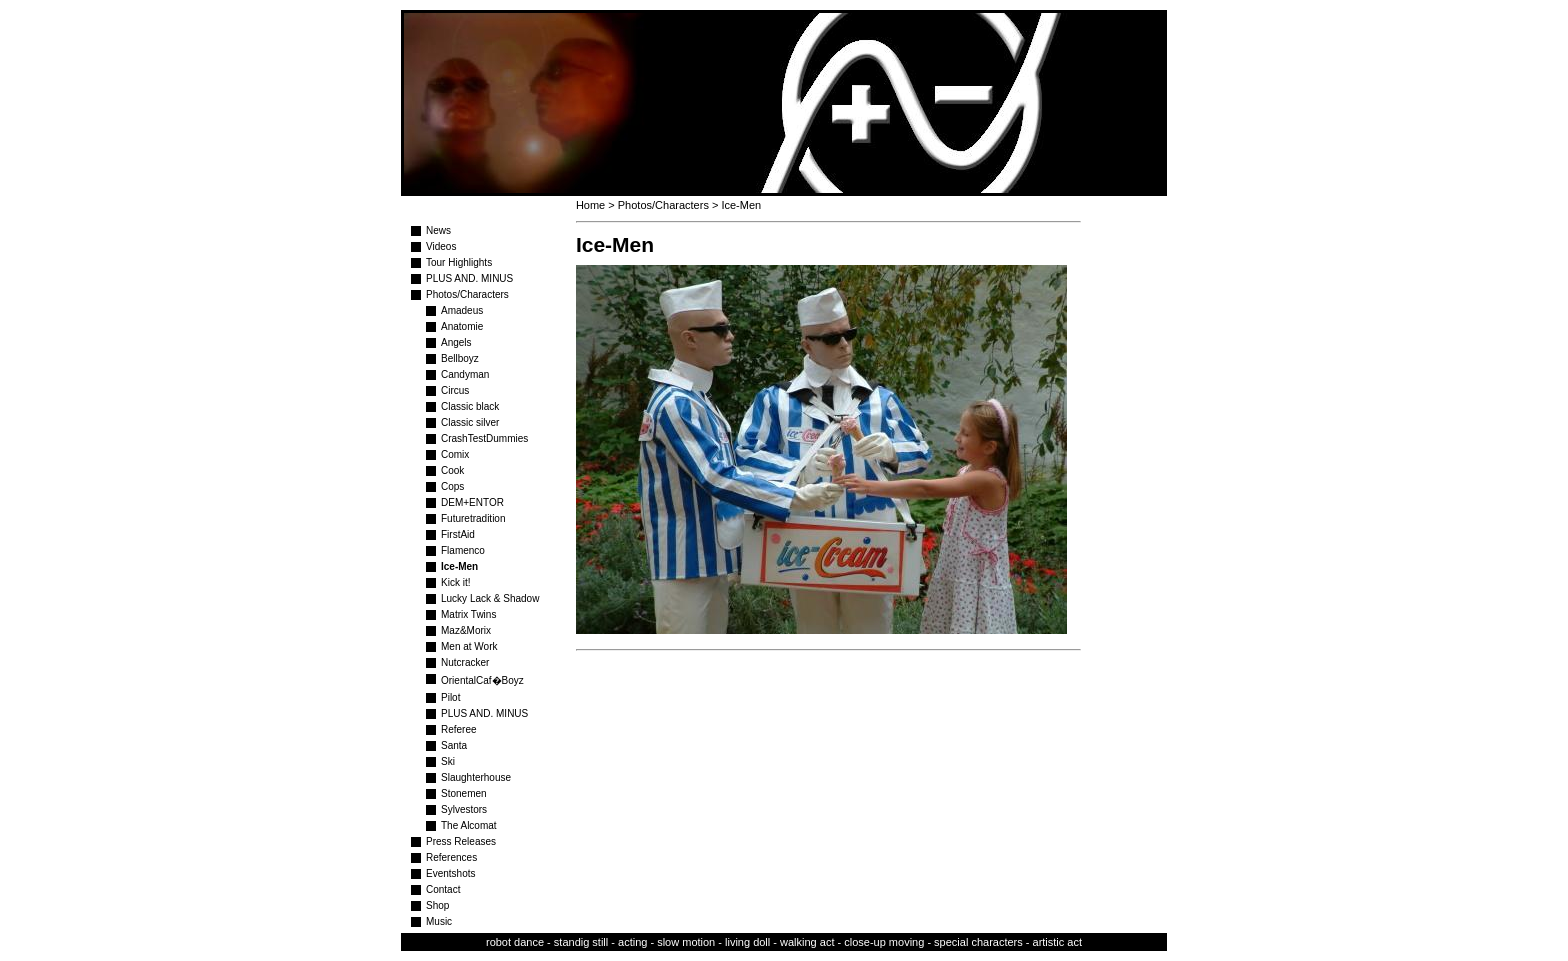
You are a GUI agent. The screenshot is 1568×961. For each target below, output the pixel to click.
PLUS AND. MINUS (469, 278)
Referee (459, 729)
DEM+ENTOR (472, 502)
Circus (455, 390)
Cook (452, 470)
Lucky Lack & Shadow (490, 598)
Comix (455, 454)
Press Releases (461, 841)
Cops (452, 486)
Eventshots (450, 873)
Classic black (470, 406)
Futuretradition (473, 518)
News (438, 230)
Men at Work (469, 646)
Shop (437, 905)
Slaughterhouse (476, 777)
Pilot (450, 697)
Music (439, 921)
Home (590, 205)
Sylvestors (464, 809)
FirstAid (458, 534)
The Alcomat (469, 825)
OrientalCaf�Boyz (482, 680)
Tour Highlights (459, 262)
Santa (454, 745)
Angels (456, 342)
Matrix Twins (468, 614)
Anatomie (462, 326)
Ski (448, 761)
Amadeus (462, 310)
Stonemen (464, 793)
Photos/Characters (467, 294)
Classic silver (470, 422)
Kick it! (455, 582)
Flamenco (463, 550)
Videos (441, 246)
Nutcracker (465, 662)
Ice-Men (459, 566)
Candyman (465, 374)
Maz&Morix (466, 630)
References (451, 857)
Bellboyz (460, 358)
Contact (443, 889)
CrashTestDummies (484, 438)
